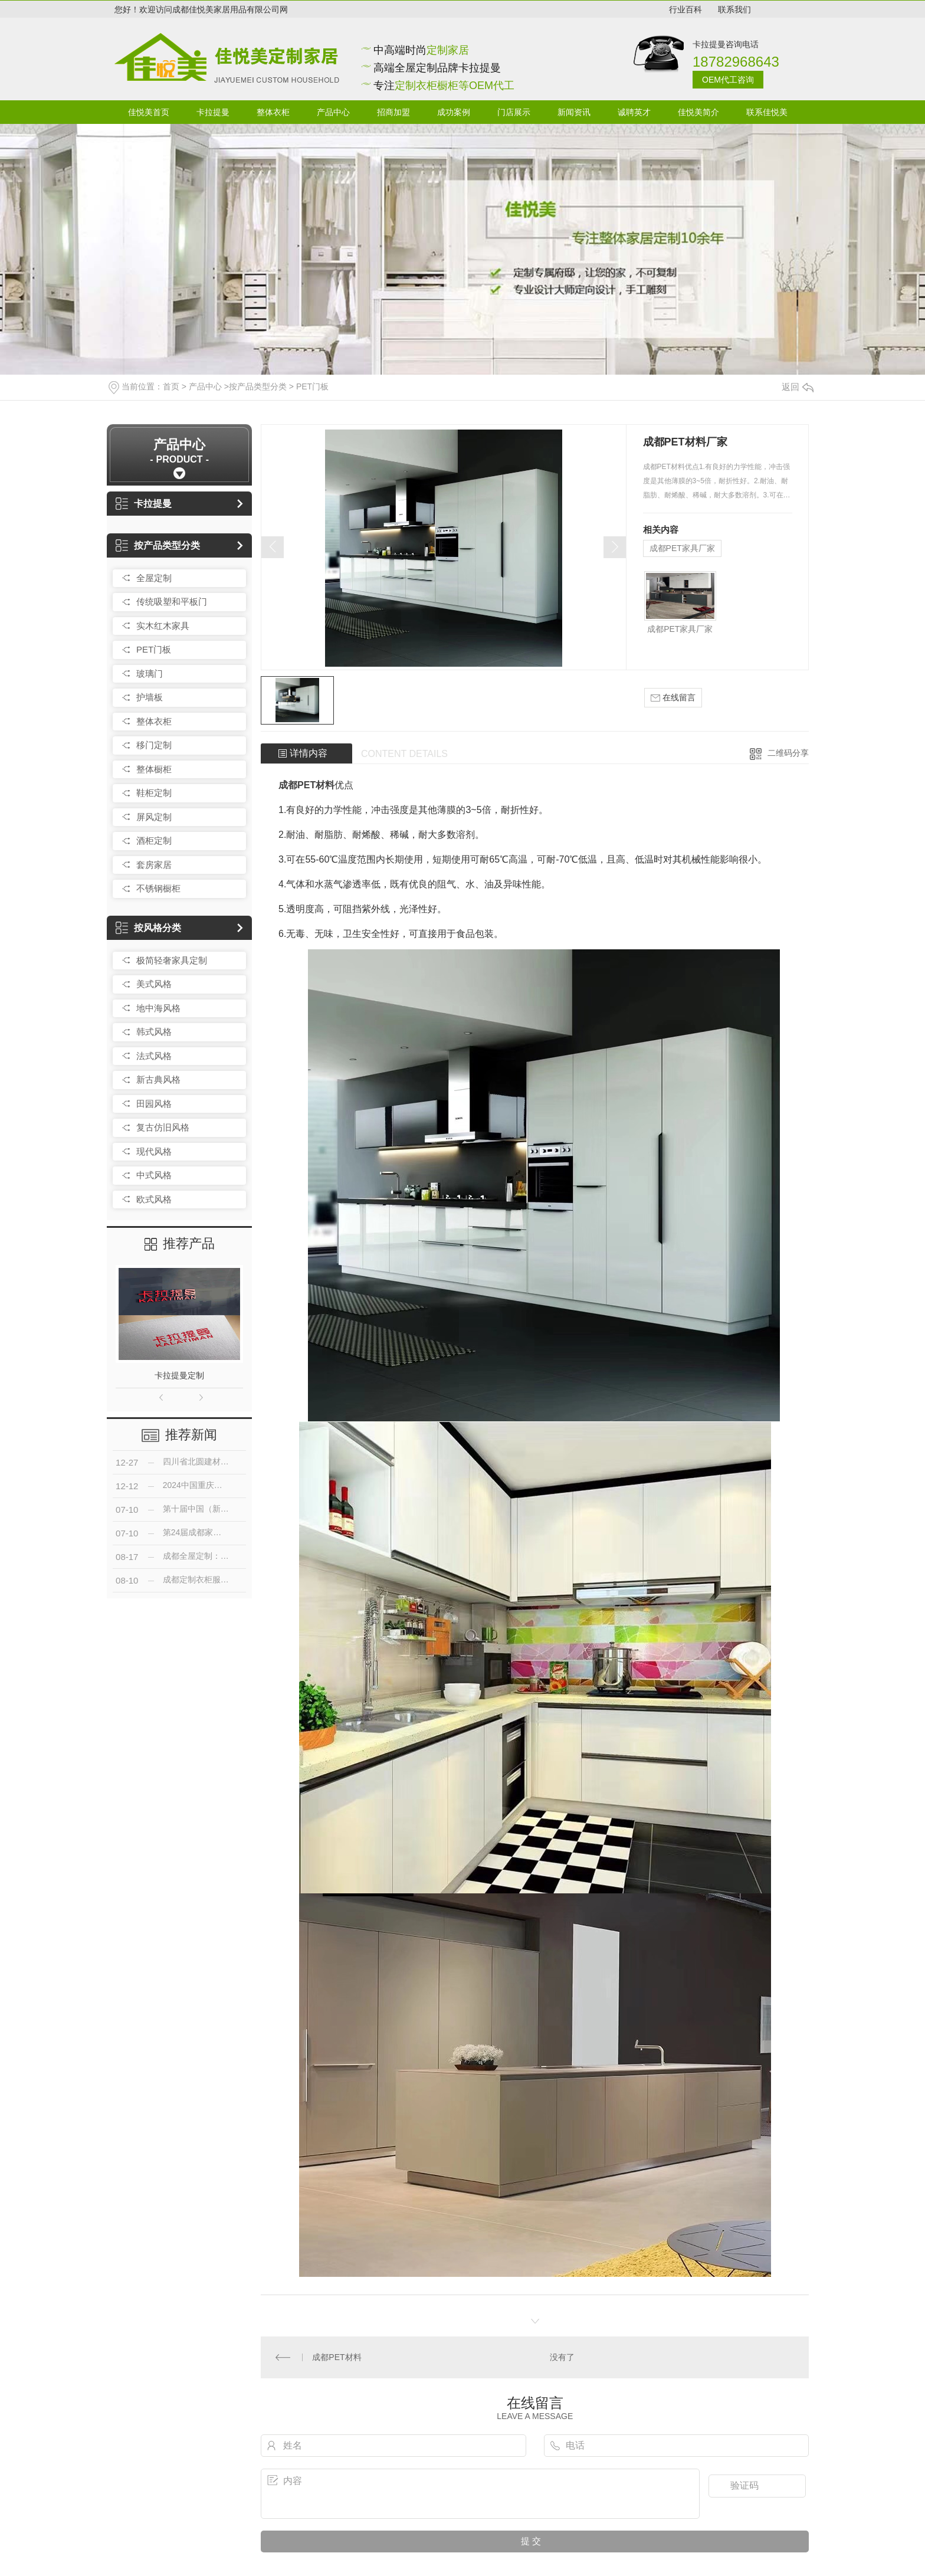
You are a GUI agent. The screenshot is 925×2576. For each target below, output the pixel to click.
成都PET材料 (306, 785)
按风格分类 (148, 928)
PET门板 (312, 386)
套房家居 (154, 865)
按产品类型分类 (258, 386)
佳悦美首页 (148, 112)
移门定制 (154, 745)
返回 (798, 387)
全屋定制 (154, 578)
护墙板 (149, 697)
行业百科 (685, 9)
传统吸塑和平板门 (171, 602)
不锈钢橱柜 (158, 888)
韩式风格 (154, 1032)
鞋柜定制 (154, 793)
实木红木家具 (162, 626)
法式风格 (154, 1056)
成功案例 (453, 112)
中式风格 (154, 1175)
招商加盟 (393, 112)
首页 (171, 386)
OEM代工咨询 (728, 79)
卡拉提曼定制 (179, 1375)
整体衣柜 (273, 112)
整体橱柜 (154, 769)
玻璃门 (149, 673)
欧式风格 (154, 1199)
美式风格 (154, 984)
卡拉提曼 (212, 112)
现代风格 (154, 1151)
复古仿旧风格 (162, 1127)
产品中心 (333, 112)
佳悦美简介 (698, 112)
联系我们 (734, 9)
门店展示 (513, 112)
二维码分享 (788, 753)
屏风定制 (154, 817)
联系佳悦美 (767, 112)
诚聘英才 (634, 112)
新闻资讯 (574, 112)
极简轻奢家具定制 (171, 960)
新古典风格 (158, 1079)
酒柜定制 (154, 840)
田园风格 (154, 1104)
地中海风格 (158, 1008)
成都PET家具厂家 (682, 548)
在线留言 (673, 698)
